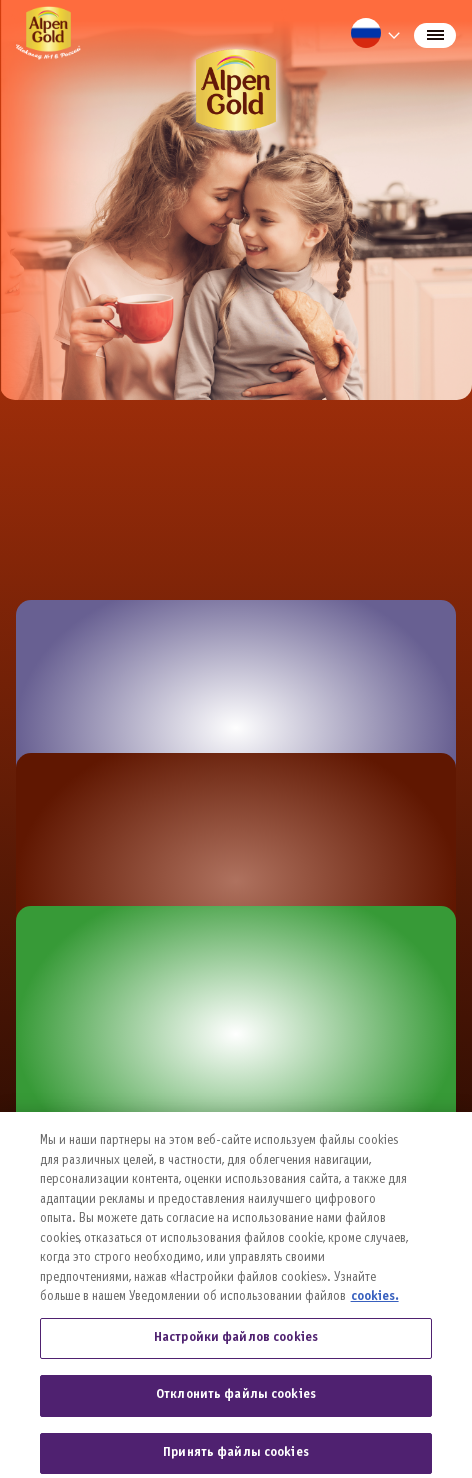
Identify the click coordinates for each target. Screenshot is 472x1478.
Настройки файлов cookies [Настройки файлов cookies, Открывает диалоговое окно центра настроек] (236, 1348)
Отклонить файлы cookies (236, 1406)
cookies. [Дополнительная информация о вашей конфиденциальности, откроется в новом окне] (375, 1307)
